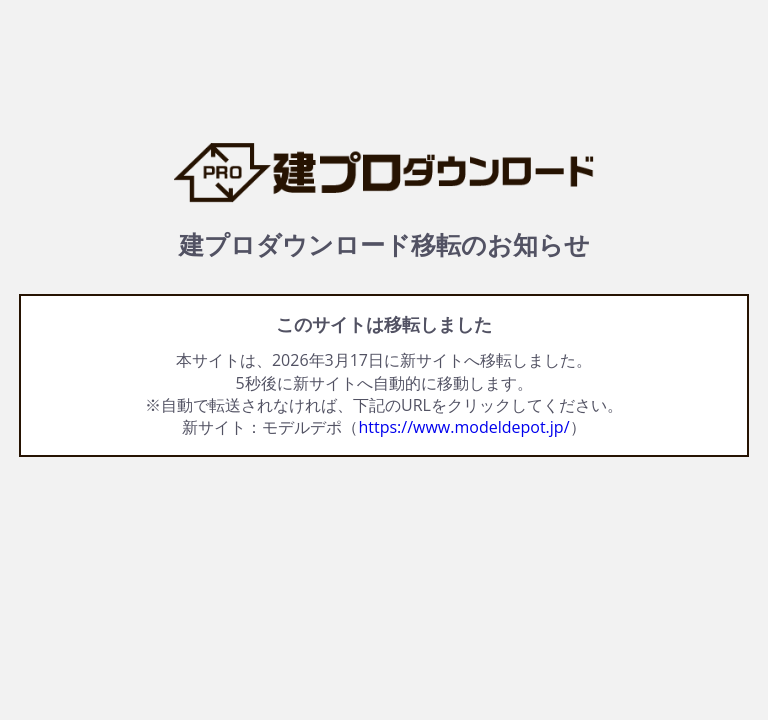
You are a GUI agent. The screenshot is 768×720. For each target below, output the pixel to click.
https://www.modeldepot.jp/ (463, 427)
